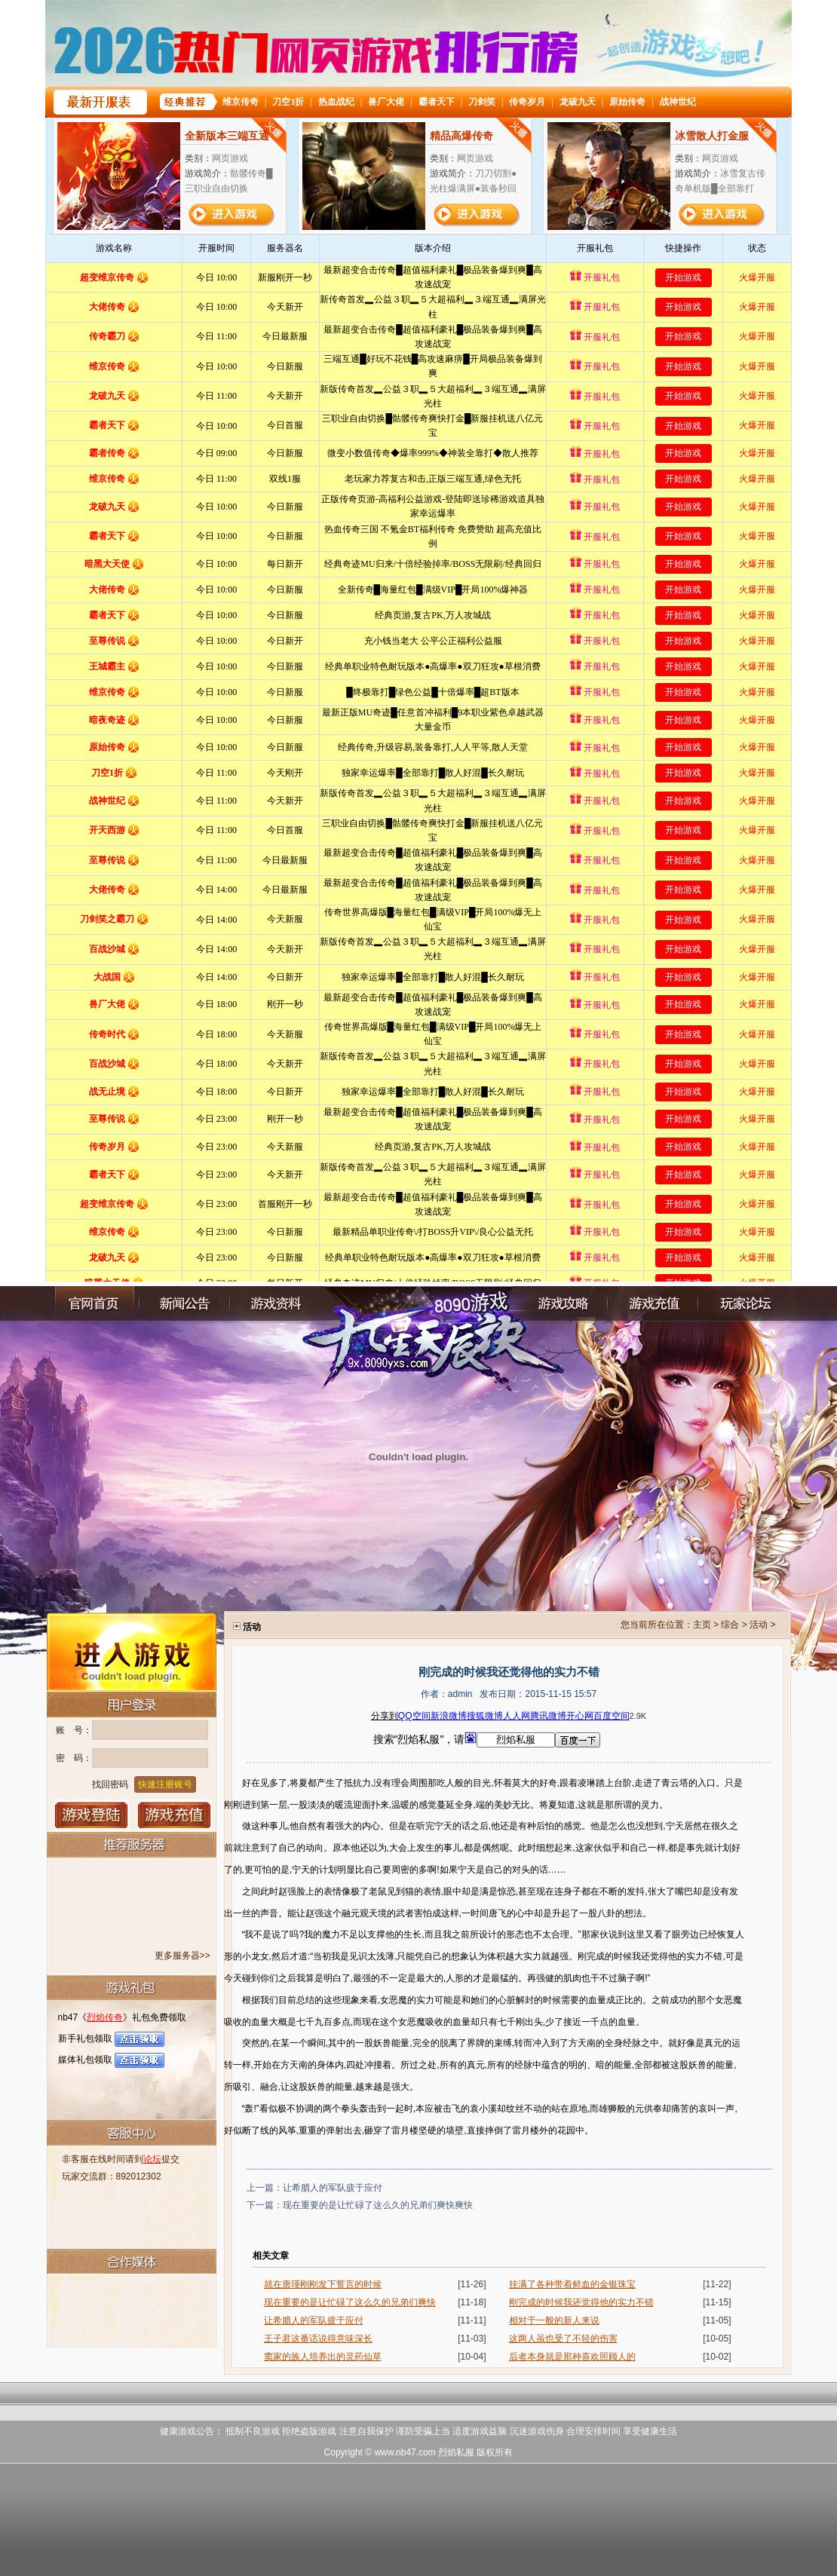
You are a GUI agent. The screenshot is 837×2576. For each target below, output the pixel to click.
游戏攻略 (562, 1304)
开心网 (579, 1716)
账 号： (74, 1730)
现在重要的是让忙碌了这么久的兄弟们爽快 (350, 2302)
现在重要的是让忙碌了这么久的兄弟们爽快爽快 (378, 2205)
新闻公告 (185, 1304)
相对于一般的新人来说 (554, 2320)
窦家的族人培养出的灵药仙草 (323, 2356)
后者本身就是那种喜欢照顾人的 (572, 2356)
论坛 (152, 2159)
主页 (702, 1624)
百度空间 (611, 1716)
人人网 (516, 1716)
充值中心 (653, 1304)
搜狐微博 (485, 1716)
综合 (730, 1624)
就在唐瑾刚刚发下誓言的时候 (323, 2284)
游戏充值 (174, 1815)
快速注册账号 (165, 1784)
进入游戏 (131, 1651)
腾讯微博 (548, 1716)
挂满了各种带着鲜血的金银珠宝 (572, 2284)
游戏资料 (275, 1304)
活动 (759, 1624)
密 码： (74, 1758)
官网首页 (94, 1304)
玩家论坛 (743, 1304)
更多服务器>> (182, 1955)
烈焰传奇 (105, 2017)
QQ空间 (414, 1716)
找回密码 (110, 1784)
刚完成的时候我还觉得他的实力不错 (581, 2302)
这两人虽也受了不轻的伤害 (563, 2338)
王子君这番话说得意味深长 (318, 2338)
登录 (91, 1815)
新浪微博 (449, 1716)
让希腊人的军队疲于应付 (332, 2187)
